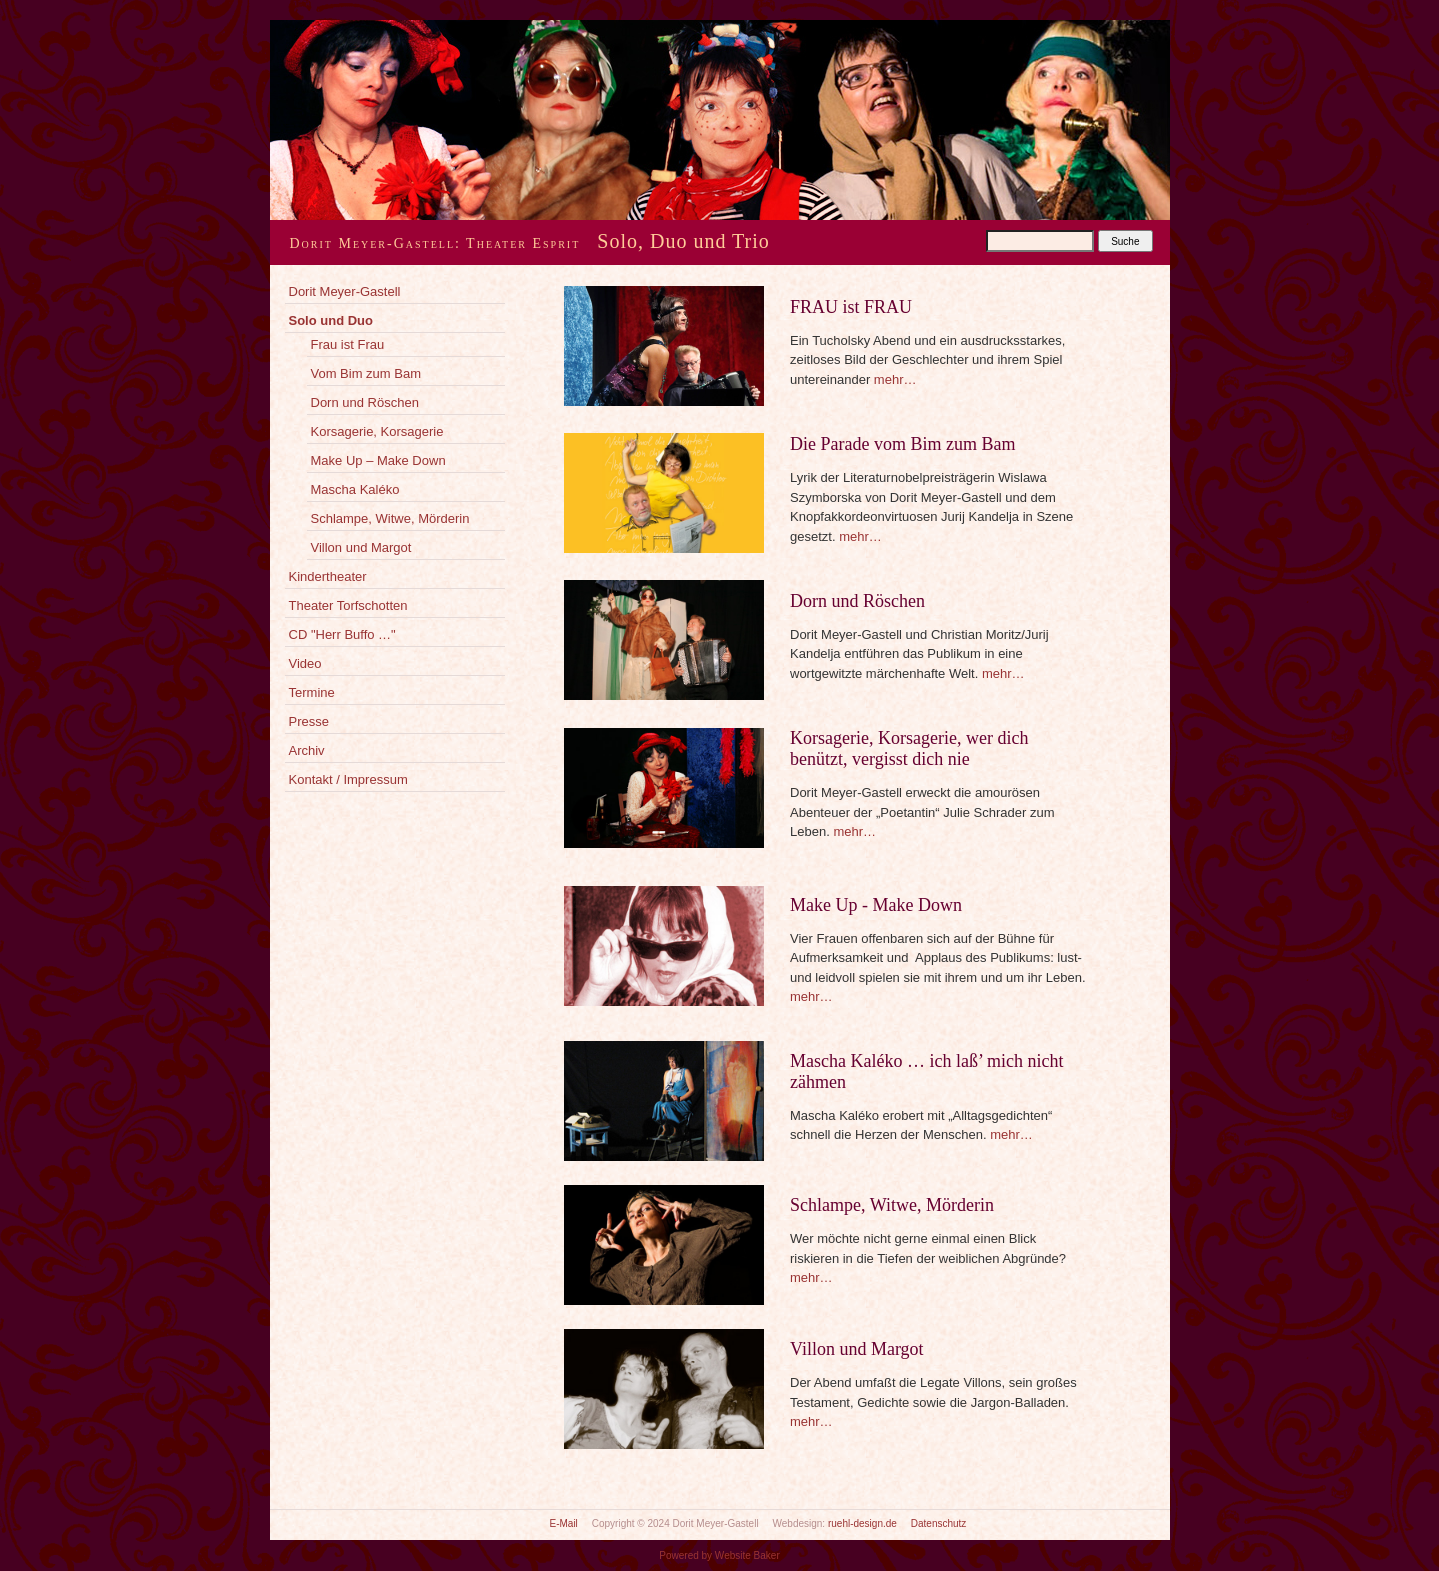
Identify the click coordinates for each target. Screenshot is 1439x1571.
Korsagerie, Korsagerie (377, 431)
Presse (309, 721)
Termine (312, 692)
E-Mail (564, 1523)
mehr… (895, 379)
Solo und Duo (331, 320)
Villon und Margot (361, 547)
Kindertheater (328, 576)
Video (305, 663)
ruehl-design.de (862, 1523)
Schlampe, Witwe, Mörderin (390, 518)
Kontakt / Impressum (348, 779)
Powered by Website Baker (719, 1555)
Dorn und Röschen (365, 402)
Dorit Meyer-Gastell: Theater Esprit (435, 243)
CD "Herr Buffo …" (342, 634)
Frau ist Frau (348, 344)
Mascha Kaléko (355, 489)
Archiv (307, 750)
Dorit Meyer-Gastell (345, 291)
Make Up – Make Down (378, 460)
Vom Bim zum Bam (366, 373)
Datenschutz (939, 1523)
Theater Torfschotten (348, 605)
